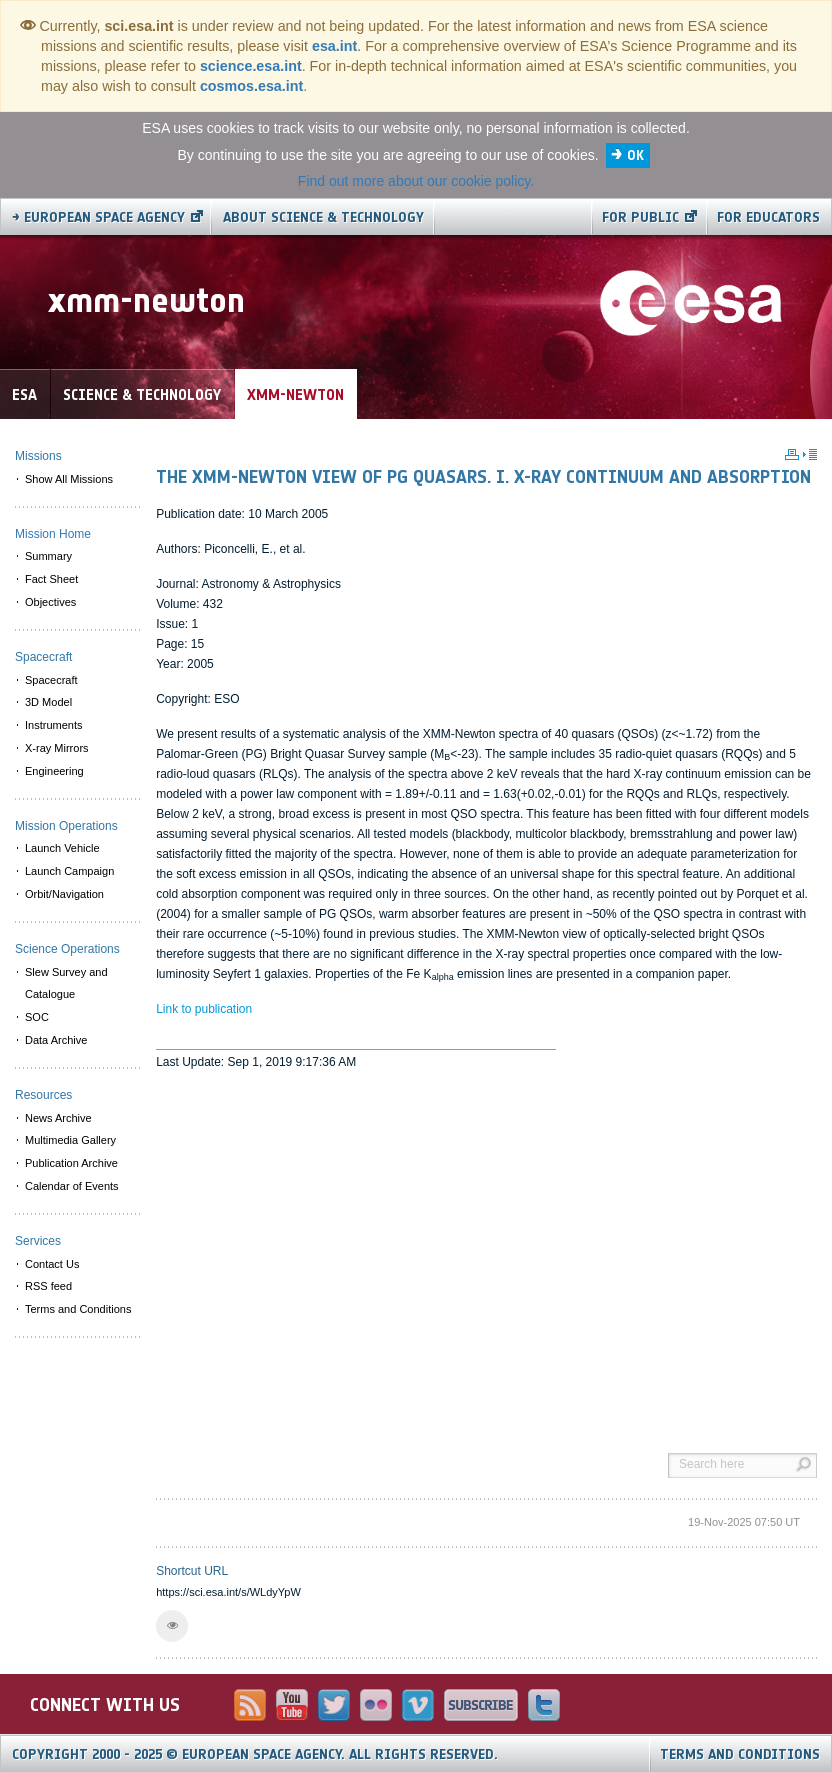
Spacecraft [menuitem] (51, 680)
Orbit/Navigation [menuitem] (64, 894)
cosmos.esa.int (251, 86)
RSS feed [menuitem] (48, 1286)
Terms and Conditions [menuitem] (78, 1309)
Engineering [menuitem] (54, 771)
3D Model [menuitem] (48, 702)
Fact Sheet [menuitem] (51, 579)
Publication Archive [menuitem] (71, 1163)
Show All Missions (69, 479)
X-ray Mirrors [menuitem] (57, 748)
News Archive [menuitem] (58, 1118)
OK (635, 155)
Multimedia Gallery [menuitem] (70, 1140)
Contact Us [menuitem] (52, 1264)
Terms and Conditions (740, 1754)
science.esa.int (251, 66)
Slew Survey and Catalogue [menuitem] (66, 983)
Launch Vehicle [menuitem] (62, 848)
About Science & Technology (323, 217)
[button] (172, 1626)
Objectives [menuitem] (50, 602)
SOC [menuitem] (37, 1017)
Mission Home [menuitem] (53, 534)
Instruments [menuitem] (53, 725)
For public (640, 217)
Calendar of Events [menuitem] (72, 1186)
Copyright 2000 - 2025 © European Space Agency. (255, 1754)
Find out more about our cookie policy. (416, 181)
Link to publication (204, 1009)
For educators (768, 217)
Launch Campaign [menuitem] (69, 871)
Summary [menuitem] (48, 556)
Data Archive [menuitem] (56, 1040)
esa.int (334, 46)
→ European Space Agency (98, 217)
